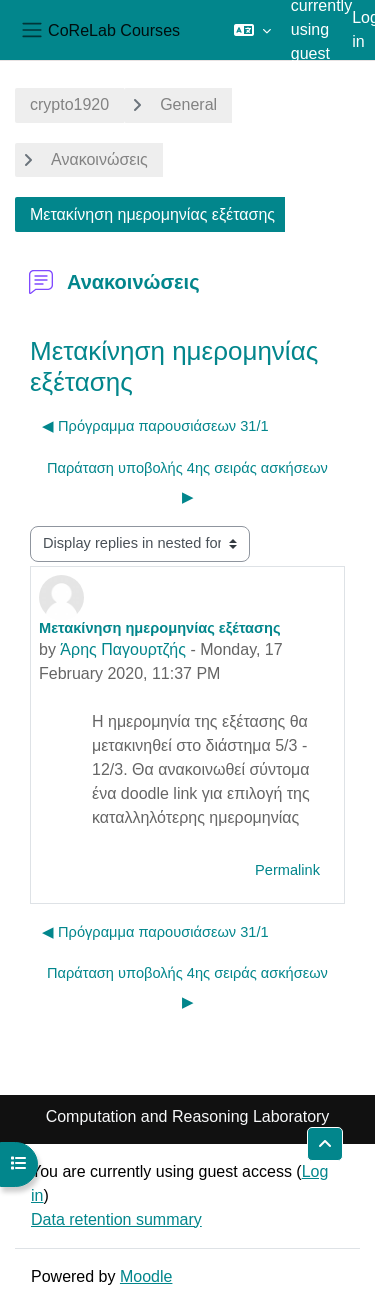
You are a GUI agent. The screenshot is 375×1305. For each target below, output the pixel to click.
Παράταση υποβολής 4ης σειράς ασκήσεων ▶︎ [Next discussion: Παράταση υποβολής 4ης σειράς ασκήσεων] (187, 482)
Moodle (146, 1276)
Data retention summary (116, 1219)
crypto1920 (69, 104)
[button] (252, 30)
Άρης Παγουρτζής (123, 649)
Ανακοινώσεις (99, 159)
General (188, 104)
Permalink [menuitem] (287, 870)
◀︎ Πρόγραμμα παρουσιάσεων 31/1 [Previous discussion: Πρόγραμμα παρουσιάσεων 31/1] (155, 426)
